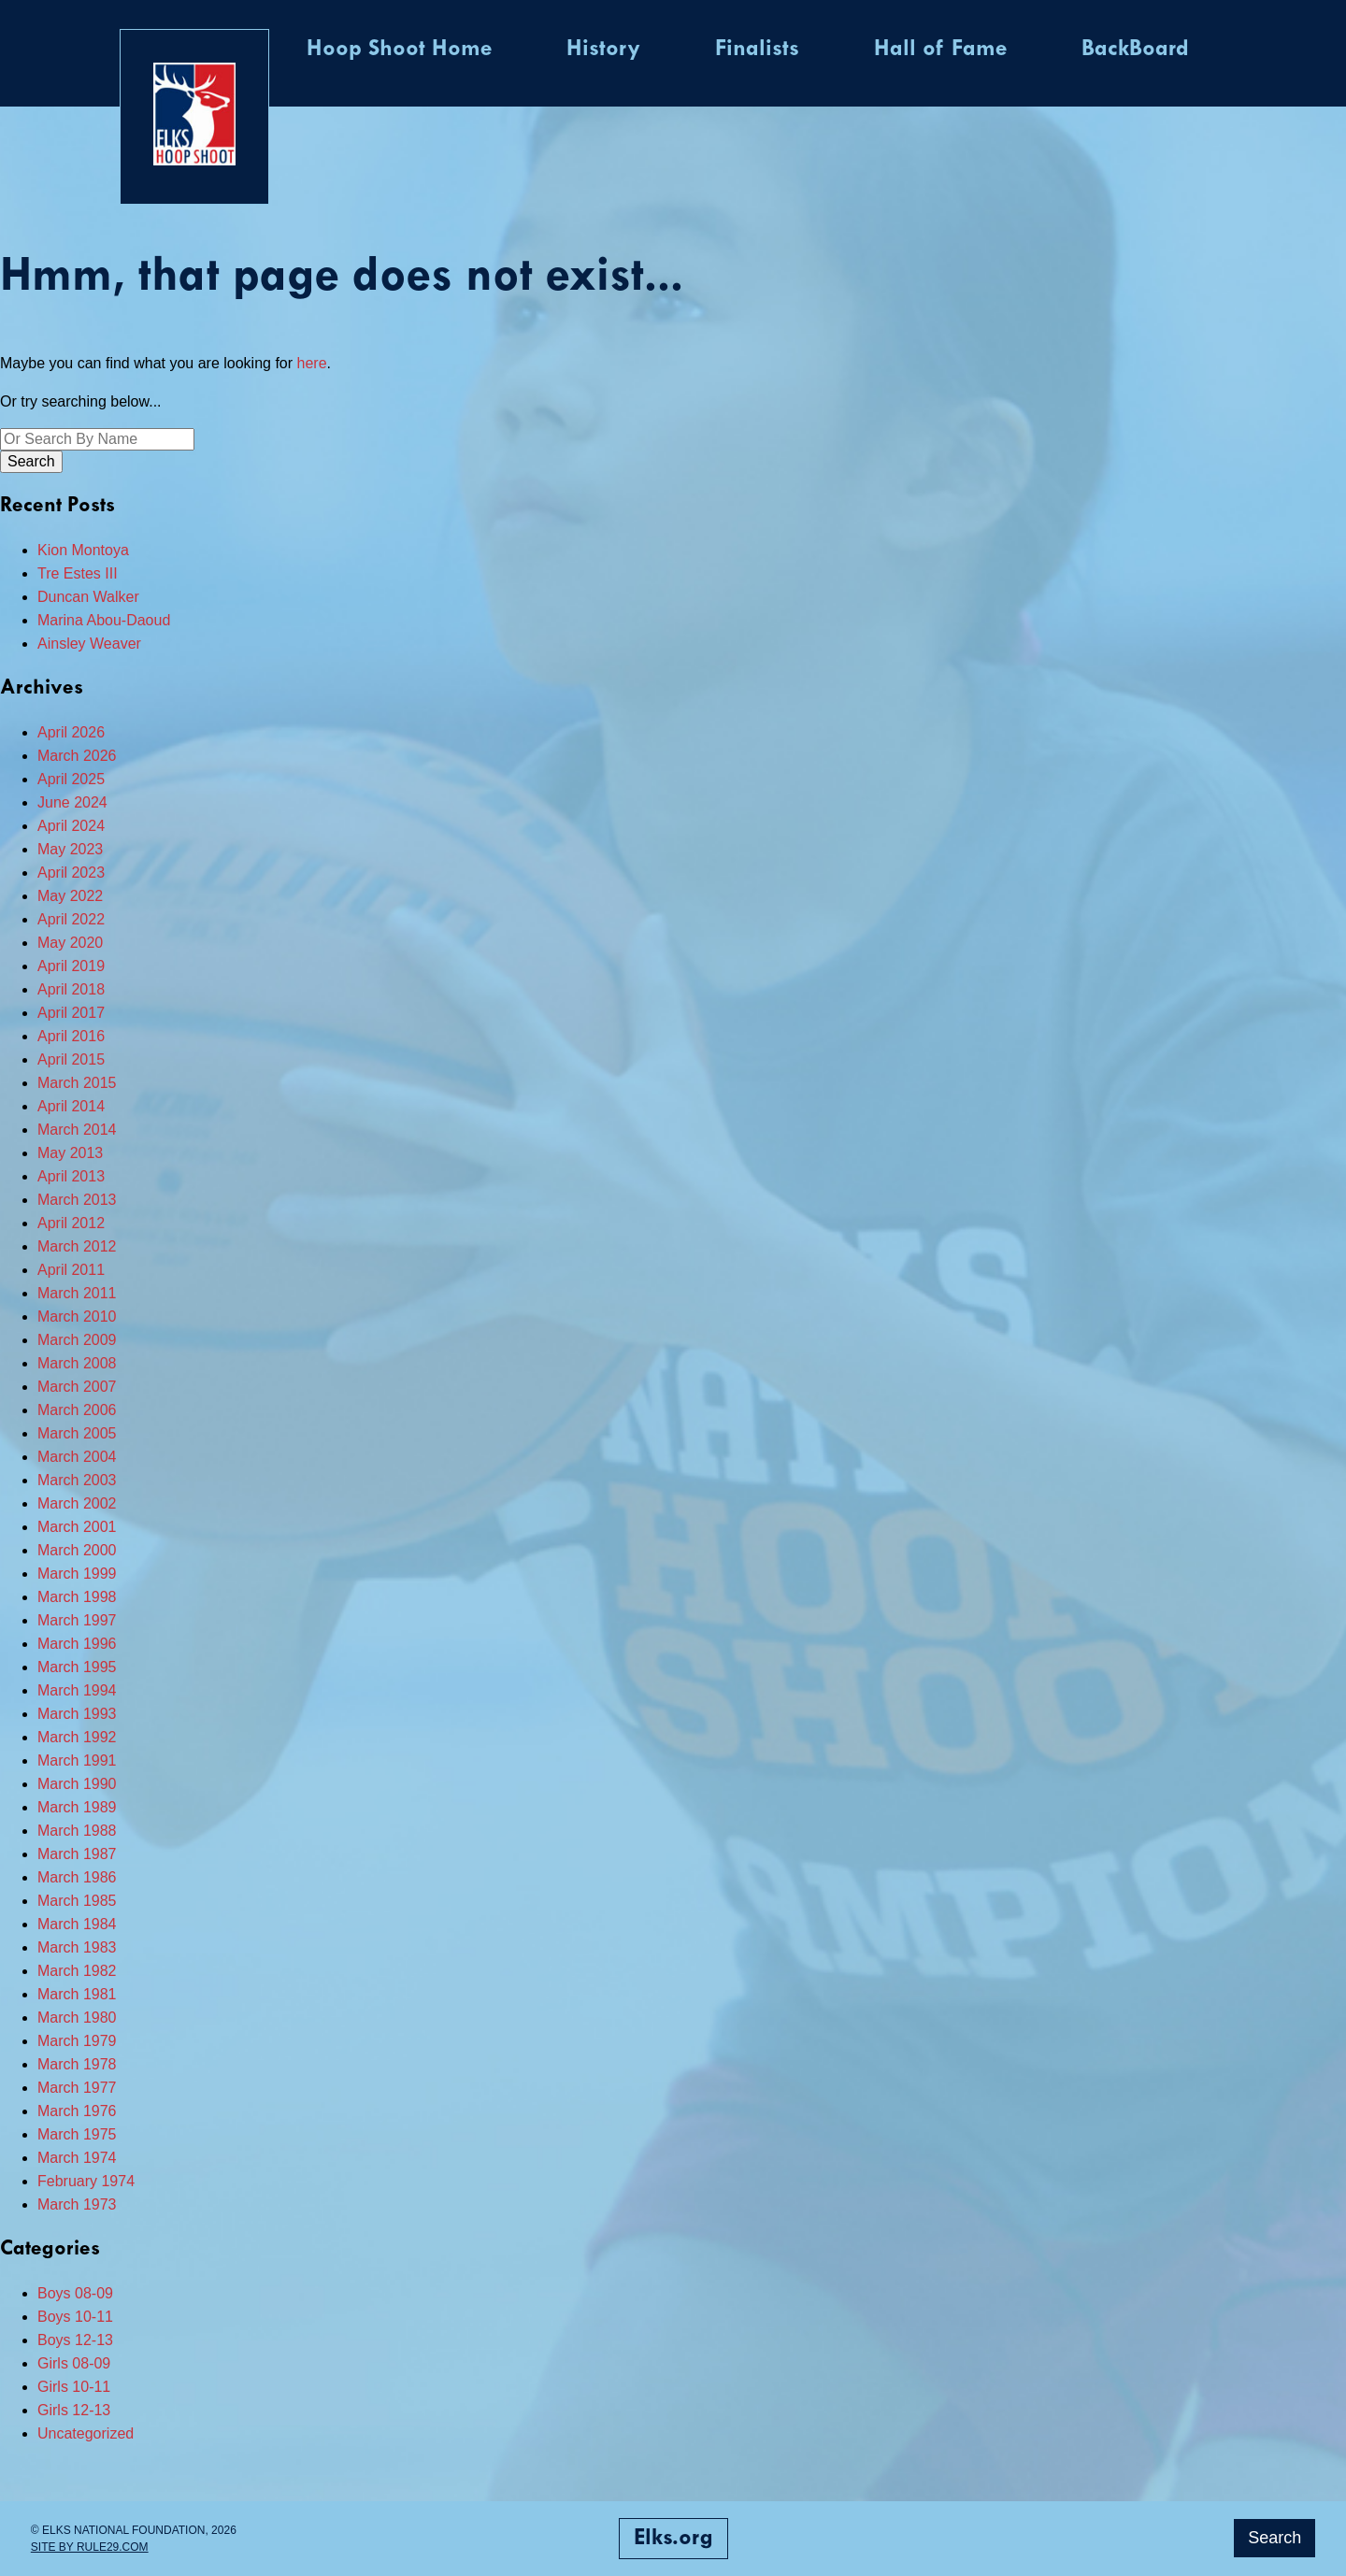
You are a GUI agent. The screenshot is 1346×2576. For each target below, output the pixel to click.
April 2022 (71, 919)
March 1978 (77, 2064)
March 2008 (77, 1363)
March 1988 (77, 1831)
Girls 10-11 (73, 2387)
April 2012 (71, 1223)
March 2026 (77, 756)
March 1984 (77, 1924)
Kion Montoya (83, 550)
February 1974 (86, 2181)
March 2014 (77, 1130)
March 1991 (77, 1760)
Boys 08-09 (75, 2293)
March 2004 (77, 1457)
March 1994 (77, 1690)
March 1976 (77, 2111)
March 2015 (77, 1083)
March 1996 (77, 1644)
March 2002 (77, 1503)
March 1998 (77, 1597)
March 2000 (77, 1550)
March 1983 (77, 1947)
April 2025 (71, 779)
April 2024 (71, 826)
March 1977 (77, 2088)
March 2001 (77, 1527)
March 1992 (77, 1737)
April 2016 (71, 1036)
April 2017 (71, 1013)
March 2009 (77, 1340)
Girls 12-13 (73, 2410)
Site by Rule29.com (90, 2547)
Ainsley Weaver (89, 643)
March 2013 (77, 1200)
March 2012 (77, 1246)
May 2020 (70, 943)
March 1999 (77, 1573)
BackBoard (1135, 49)
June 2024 (72, 802)
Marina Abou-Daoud (103, 620)
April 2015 (71, 1059)
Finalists (757, 49)
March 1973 (77, 2204)
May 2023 (70, 849)
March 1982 (77, 1971)
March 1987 (77, 1854)
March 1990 (77, 1784)
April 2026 (71, 732)
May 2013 (70, 1153)
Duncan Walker (88, 597)
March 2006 (77, 1410)
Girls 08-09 (73, 2363)
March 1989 (77, 1807)
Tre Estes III (77, 573)
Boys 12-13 (75, 2340)
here (312, 363)
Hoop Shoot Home (399, 49)
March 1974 (77, 2158)
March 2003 (77, 1480)
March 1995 (77, 1667)
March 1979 (77, 2041)
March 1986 (77, 1877)
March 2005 (77, 1433)
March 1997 (77, 1620)
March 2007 (77, 1387)
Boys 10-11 (75, 2317)
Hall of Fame (940, 49)
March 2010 (77, 1316)
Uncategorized (85, 2433)
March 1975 (77, 2134)
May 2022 (70, 896)
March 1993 (77, 1714)
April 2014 (71, 1106)
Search (1274, 2537)
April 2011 (71, 1270)
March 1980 (77, 2017)
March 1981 (77, 1994)
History (603, 49)
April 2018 (71, 989)
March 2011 (77, 1293)
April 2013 (71, 1176)
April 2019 (71, 966)
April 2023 (71, 872)
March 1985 (77, 1901)
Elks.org (673, 2538)
